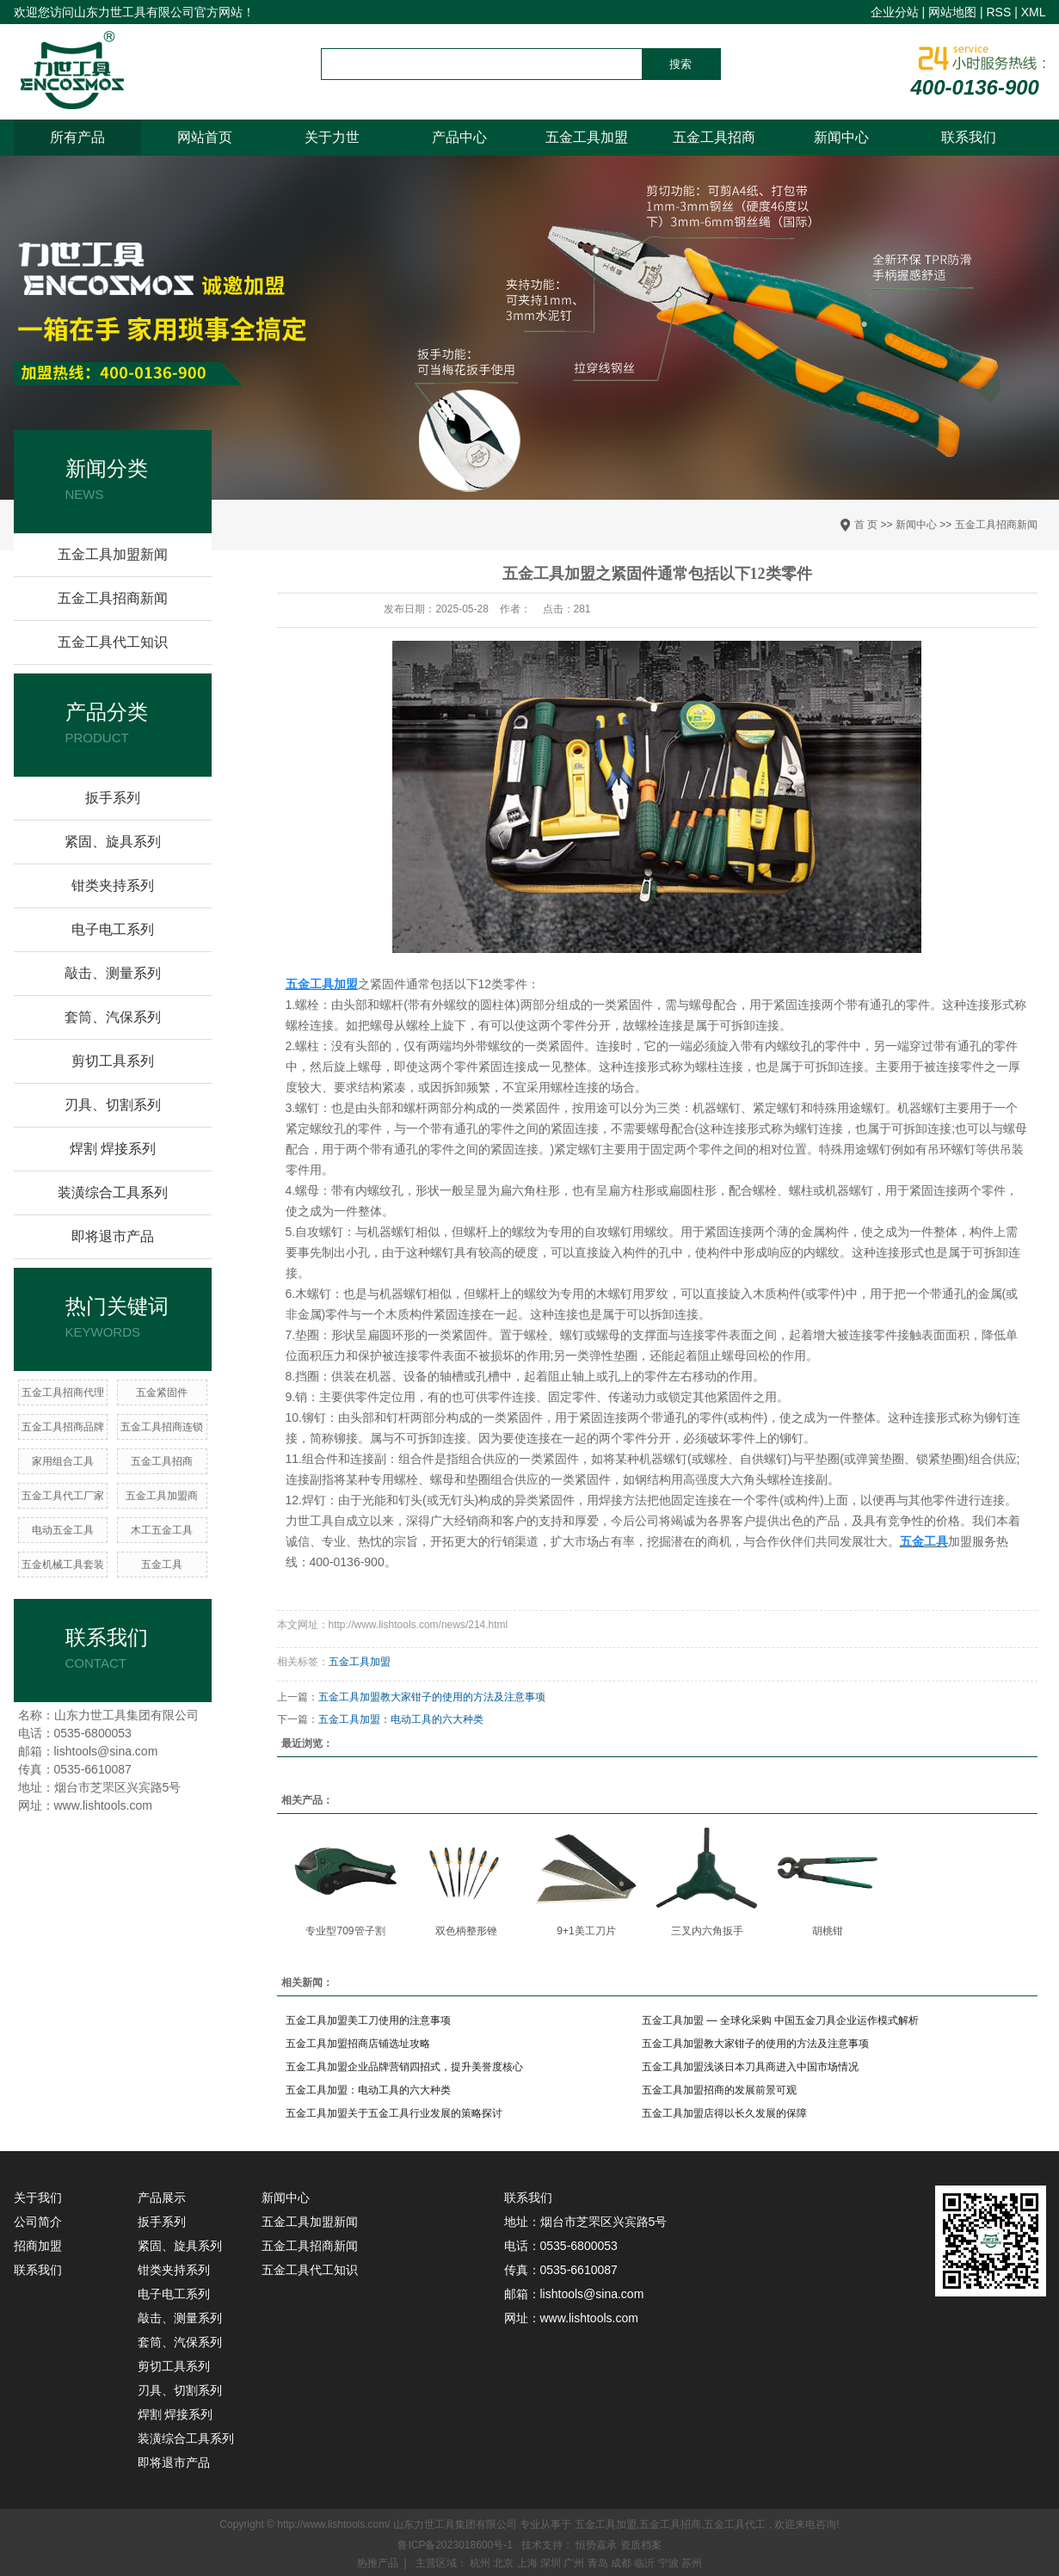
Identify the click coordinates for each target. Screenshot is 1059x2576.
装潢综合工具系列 (113, 1192)
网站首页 (204, 137)
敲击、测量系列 (113, 973)
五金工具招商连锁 (161, 1427)
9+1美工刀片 (586, 1931)
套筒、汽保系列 (113, 1017)
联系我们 (968, 137)
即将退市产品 (112, 1236)
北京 (504, 2563)
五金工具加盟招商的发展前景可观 (719, 2090)
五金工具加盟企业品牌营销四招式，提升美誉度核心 (404, 2067)
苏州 (691, 2563)
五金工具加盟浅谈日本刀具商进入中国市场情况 (750, 2067)
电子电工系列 (112, 929)
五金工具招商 (714, 137)
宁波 (669, 2563)
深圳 (551, 2563)
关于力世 (332, 137)
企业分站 (895, 12)
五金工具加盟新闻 (113, 554)
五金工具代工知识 (113, 642)
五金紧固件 (162, 1392)
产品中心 (459, 137)
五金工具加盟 (586, 137)
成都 (622, 2563)
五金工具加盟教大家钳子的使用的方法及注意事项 (431, 1697)
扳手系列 (112, 797)
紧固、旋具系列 (113, 841)
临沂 (645, 2563)
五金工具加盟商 (162, 1496)
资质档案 (641, 2545)
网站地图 (952, 12)
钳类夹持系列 (112, 885)
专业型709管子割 (345, 1931)
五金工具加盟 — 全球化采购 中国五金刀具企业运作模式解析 (780, 2020)
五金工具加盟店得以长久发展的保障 (724, 2113)
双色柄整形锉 (466, 1931)
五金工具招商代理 (63, 1392)
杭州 (481, 2563)
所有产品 (77, 137)
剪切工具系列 (112, 1061)
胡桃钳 (827, 1931)
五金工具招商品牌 (63, 1427)
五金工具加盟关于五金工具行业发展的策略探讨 (394, 2113)
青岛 (599, 2563)
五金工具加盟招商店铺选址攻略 (358, 2044)
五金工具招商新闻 (996, 525)
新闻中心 (841, 137)
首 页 (865, 525)
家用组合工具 (63, 1461)
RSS (998, 12)
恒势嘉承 (597, 2545)
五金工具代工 (735, 2524)
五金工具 (161, 1565)
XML (1033, 12)
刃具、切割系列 (113, 1104)
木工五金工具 (162, 1530)
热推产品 (377, 2563)
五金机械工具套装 (63, 1565)
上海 (528, 2563)
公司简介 (38, 2222)
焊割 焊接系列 (113, 1148)
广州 (575, 2563)
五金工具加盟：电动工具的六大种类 (400, 1719)
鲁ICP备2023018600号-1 (454, 2545)
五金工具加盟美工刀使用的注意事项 (368, 2020)
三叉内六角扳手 (707, 1931)
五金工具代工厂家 (63, 1496)
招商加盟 (38, 2246)
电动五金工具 (63, 1530)
